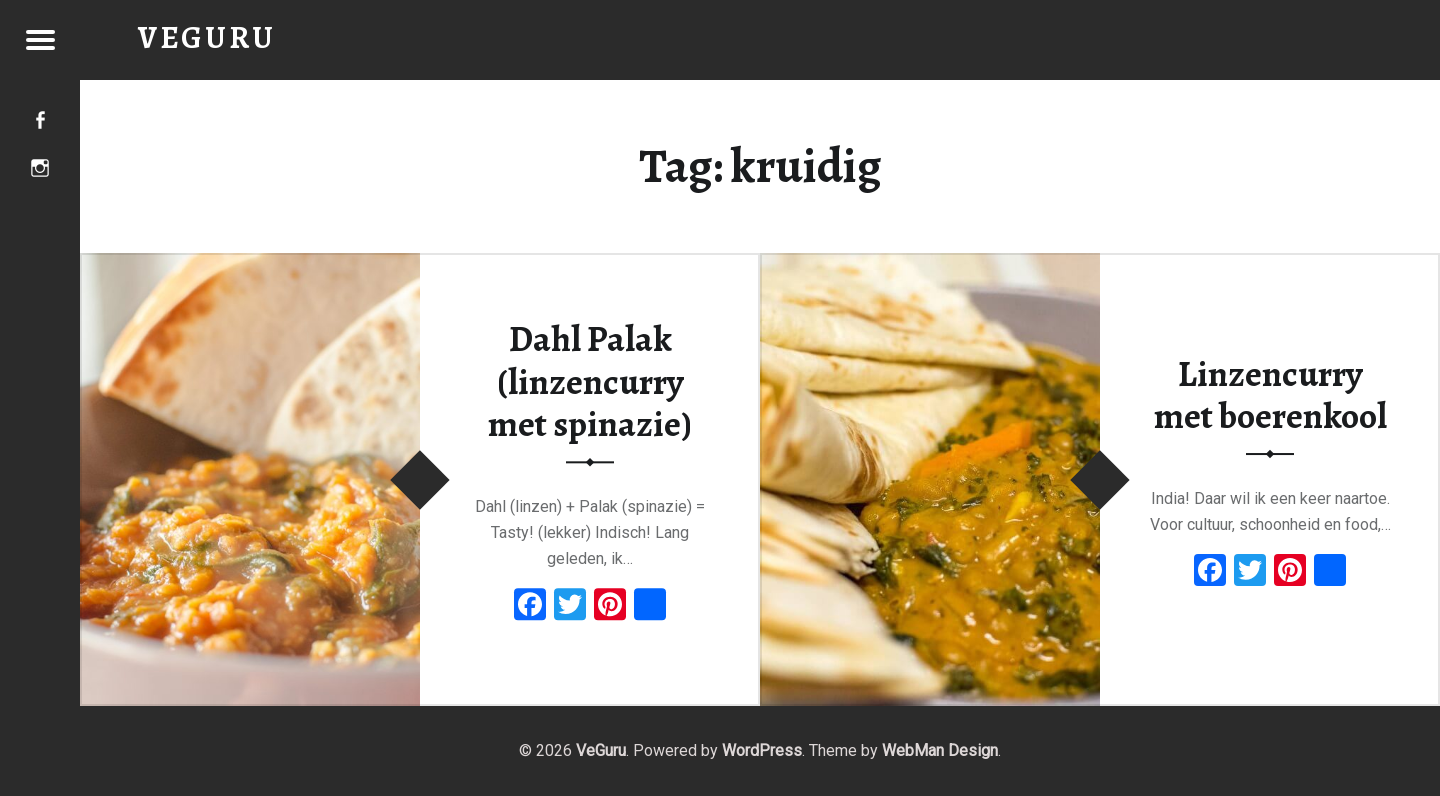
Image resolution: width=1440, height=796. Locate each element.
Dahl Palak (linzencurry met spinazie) (590, 381)
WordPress (762, 750)
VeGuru (601, 750)
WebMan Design (940, 750)
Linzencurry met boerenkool (1270, 395)
